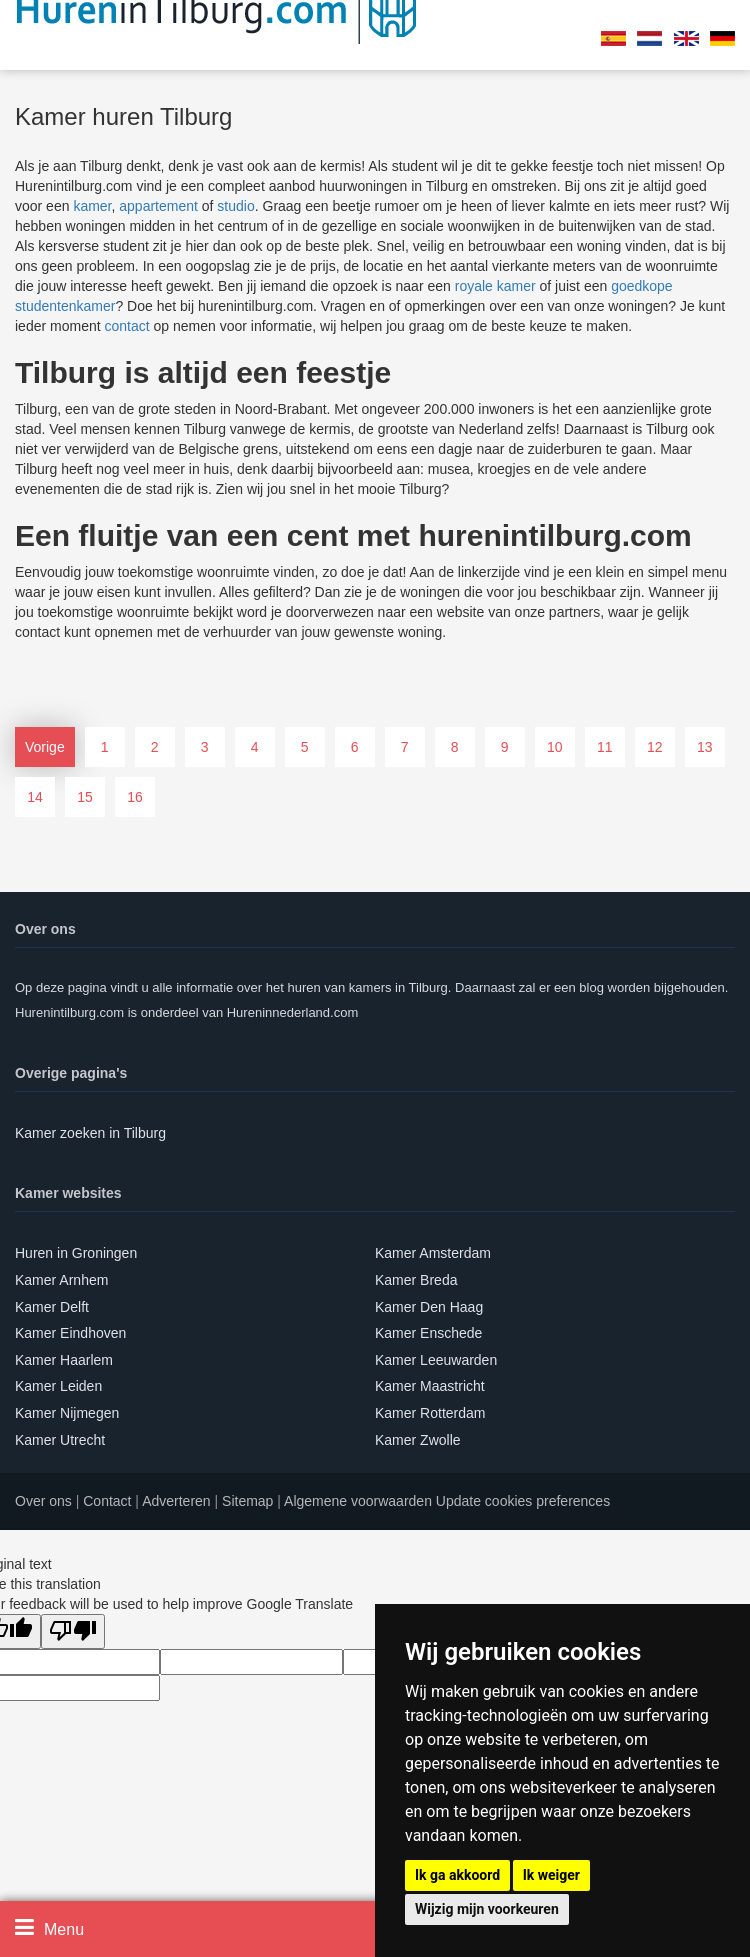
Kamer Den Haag (429, 1307)
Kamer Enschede (428, 1333)
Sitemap (247, 1501)
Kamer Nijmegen (67, 1413)
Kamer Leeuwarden (436, 1360)
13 (705, 747)
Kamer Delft (52, 1307)
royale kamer (495, 286)
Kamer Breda (416, 1280)
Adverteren (176, 1501)
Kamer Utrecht (60, 1440)
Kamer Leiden (58, 1386)
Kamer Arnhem (61, 1280)
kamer (92, 206)
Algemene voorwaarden (358, 1501)
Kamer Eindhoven (70, 1333)
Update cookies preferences (523, 1501)
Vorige (45, 747)
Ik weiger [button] (551, 1875)
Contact (107, 1501)
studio (235, 206)
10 (555, 747)
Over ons (43, 1501)
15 (85, 797)
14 (35, 797)
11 (605, 747)
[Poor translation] (73, 1631)
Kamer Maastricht (430, 1386)
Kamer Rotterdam (430, 1413)
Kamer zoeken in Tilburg (90, 1133)
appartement (158, 206)
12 (655, 747)
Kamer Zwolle (418, 1440)
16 (135, 797)
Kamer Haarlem (64, 1360)
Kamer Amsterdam (433, 1253)
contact (126, 326)
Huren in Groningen (76, 1253)
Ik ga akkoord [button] (457, 1875)
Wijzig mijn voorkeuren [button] (487, 1909)
